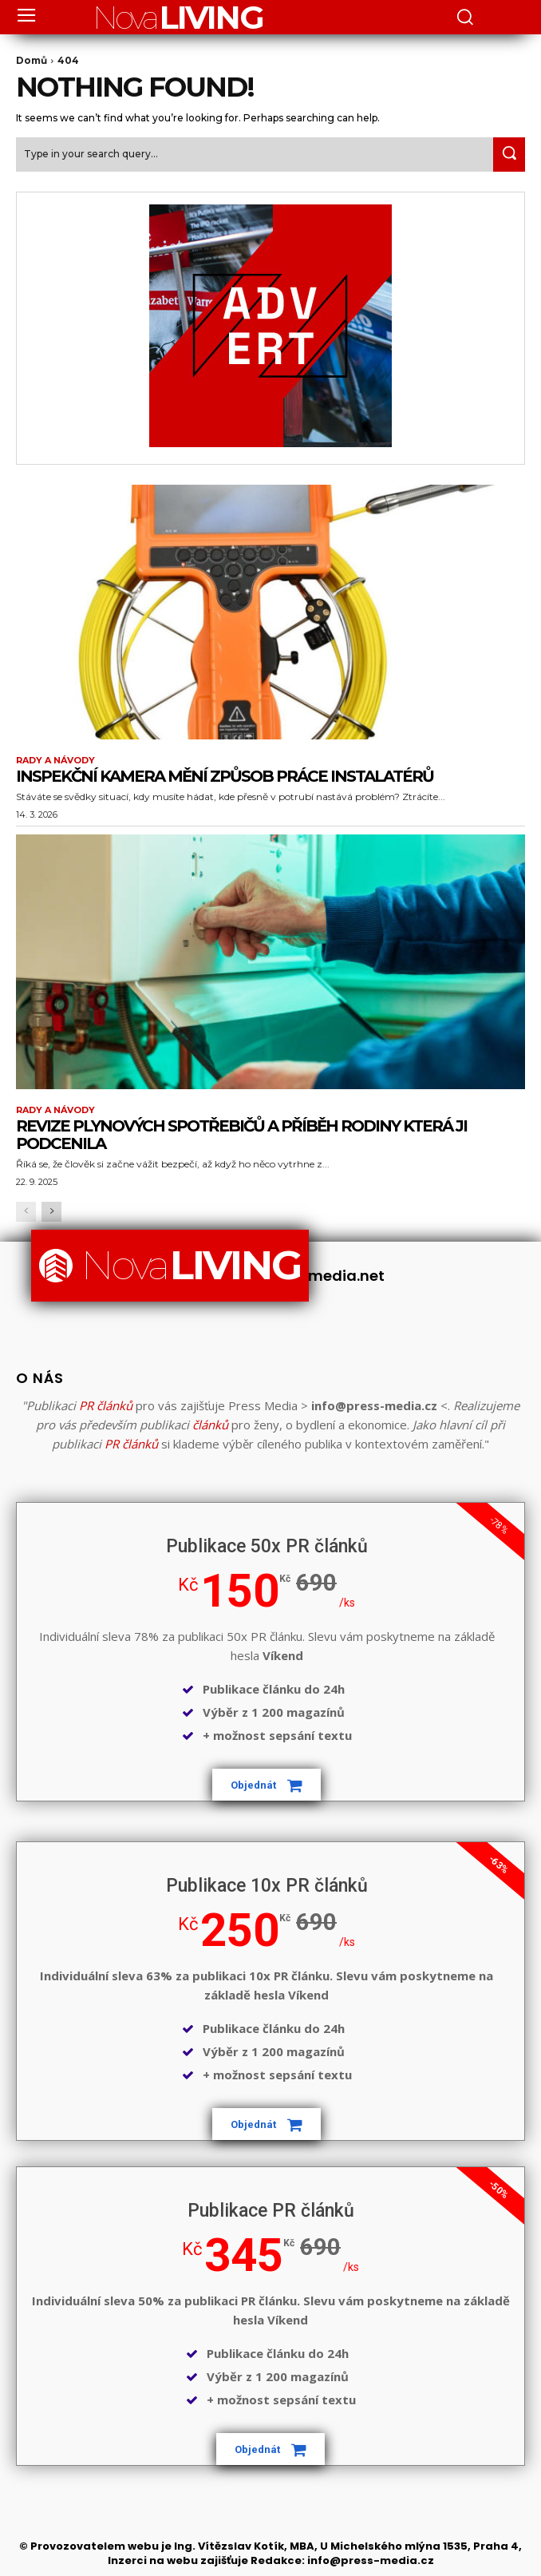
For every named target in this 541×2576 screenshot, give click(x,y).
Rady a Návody (55, 760)
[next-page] (51, 1212)
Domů (31, 60)
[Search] (509, 154)
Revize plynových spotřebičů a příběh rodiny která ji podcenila (241, 1134)
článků (210, 1425)
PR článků (105, 1405)
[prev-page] (26, 1212)
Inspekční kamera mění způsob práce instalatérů (224, 776)
